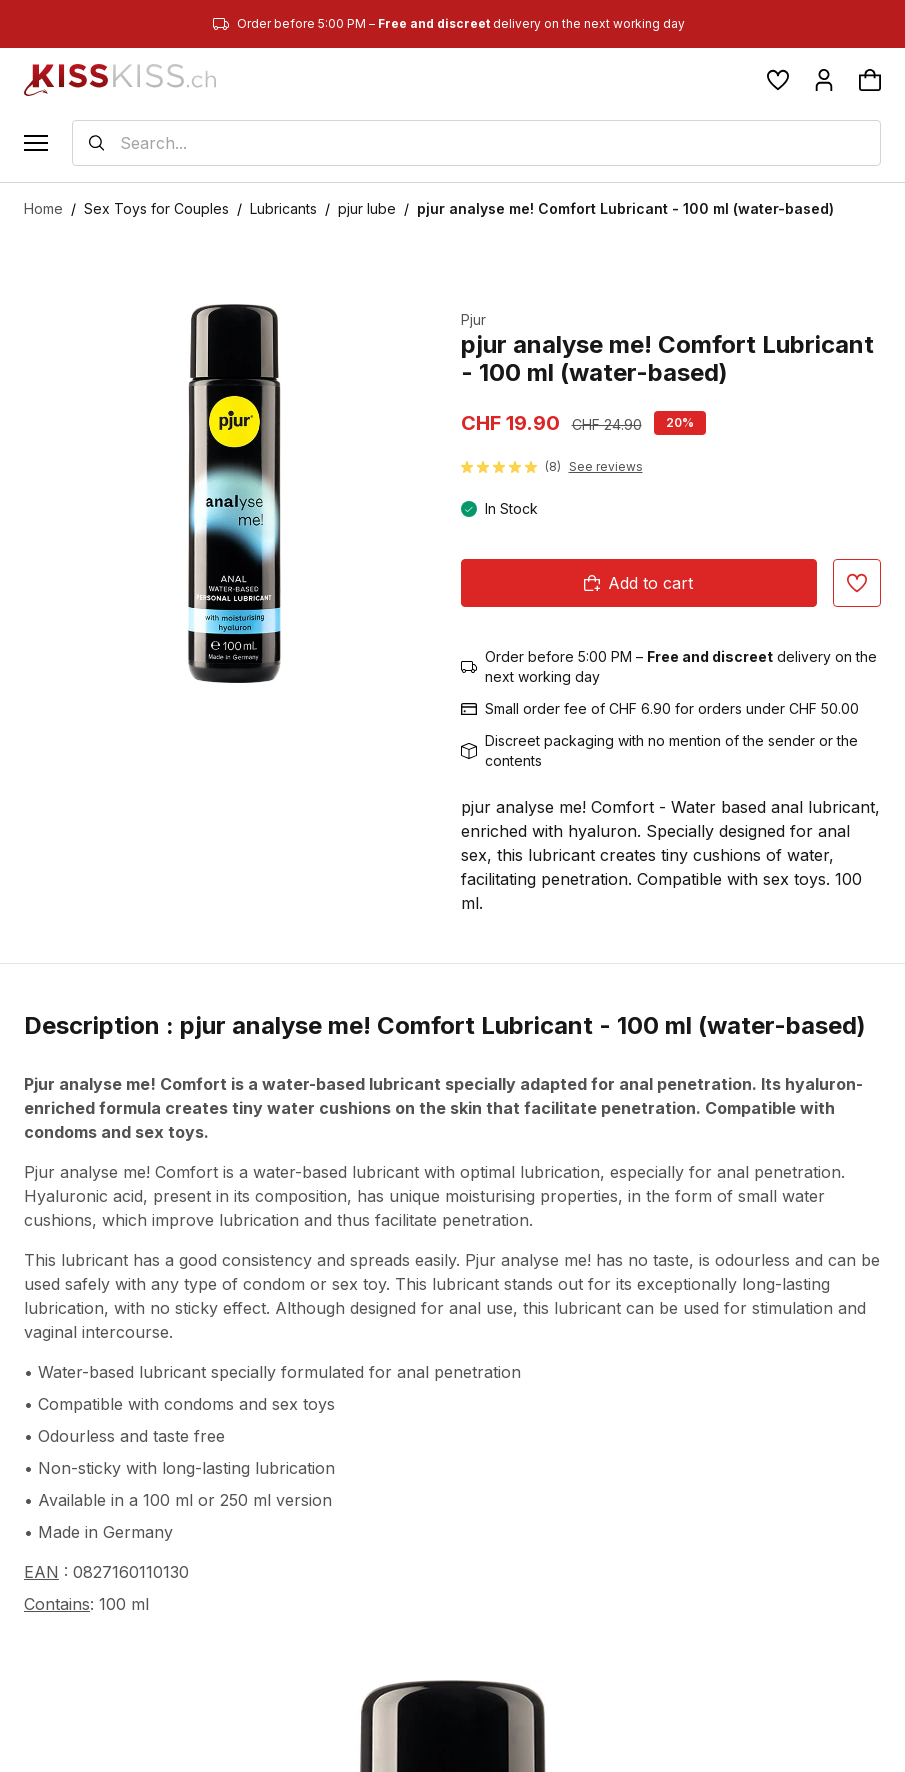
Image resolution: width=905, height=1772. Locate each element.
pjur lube (367, 208)
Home (43, 208)
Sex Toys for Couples (156, 208)
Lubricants (283, 208)
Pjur (473, 319)
